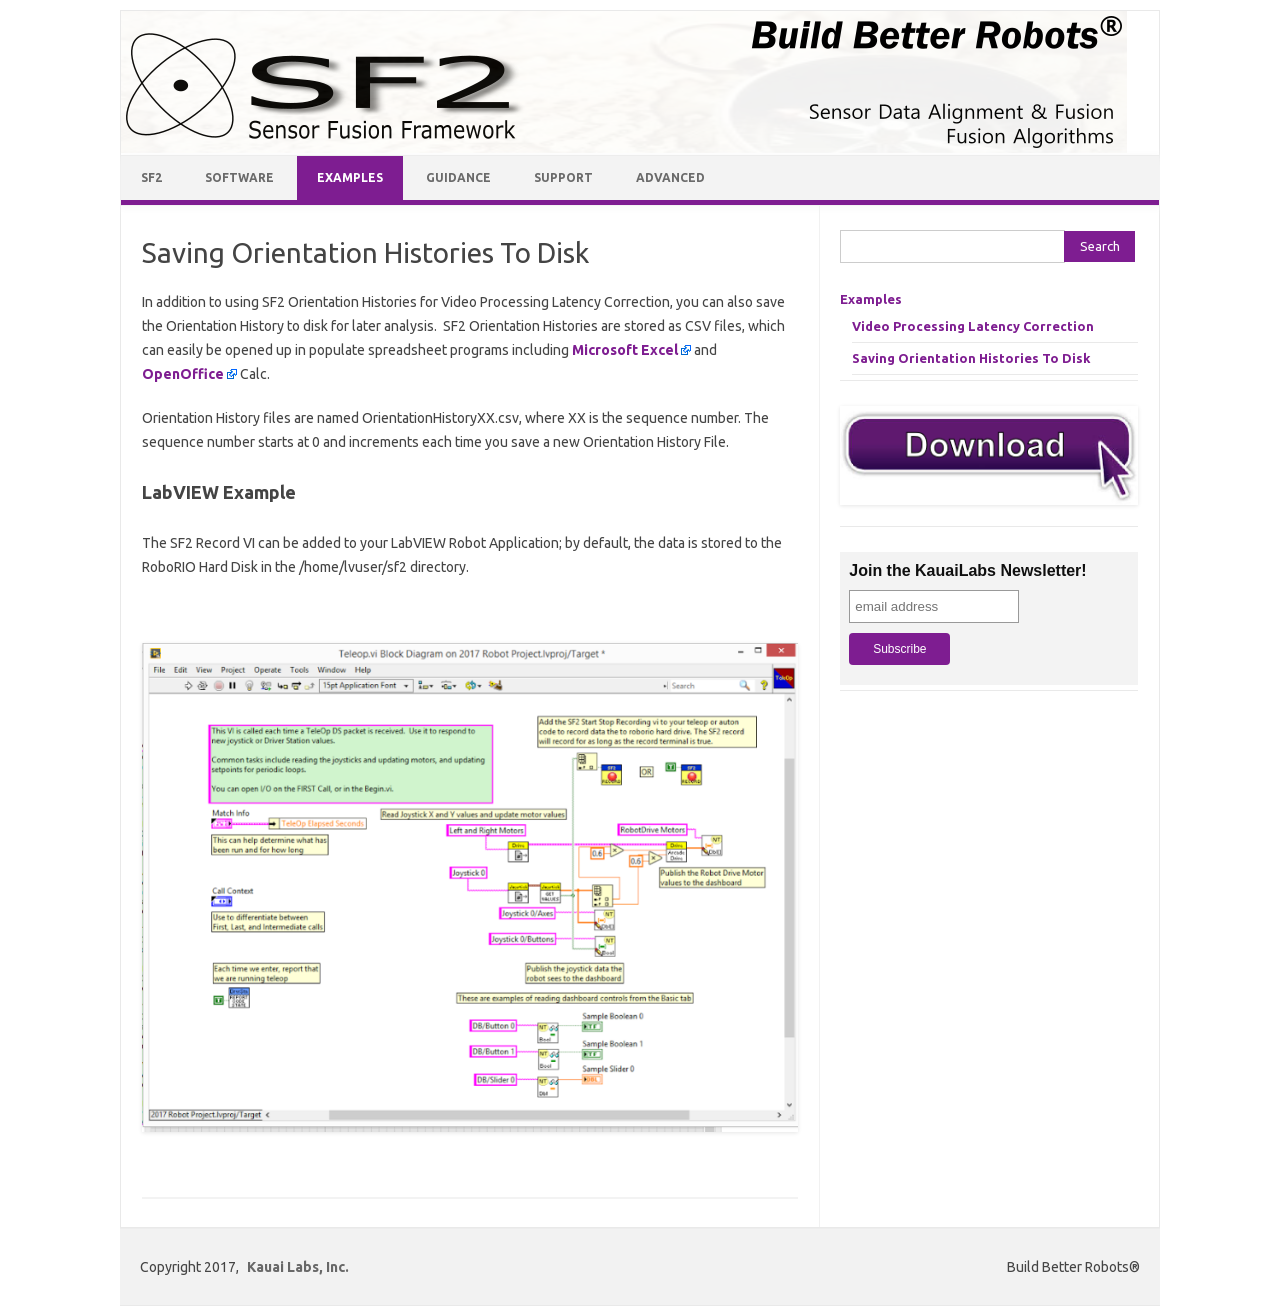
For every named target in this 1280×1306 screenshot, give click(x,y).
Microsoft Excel (625, 350)
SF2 (151, 177)
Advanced (670, 177)
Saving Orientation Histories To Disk (971, 358)
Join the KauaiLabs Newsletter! (967, 570)
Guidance (458, 177)
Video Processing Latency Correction (973, 326)
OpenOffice (183, 374)
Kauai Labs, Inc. (298, 1267)
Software (239, 177)
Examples (350, 177)
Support (563, 177)
